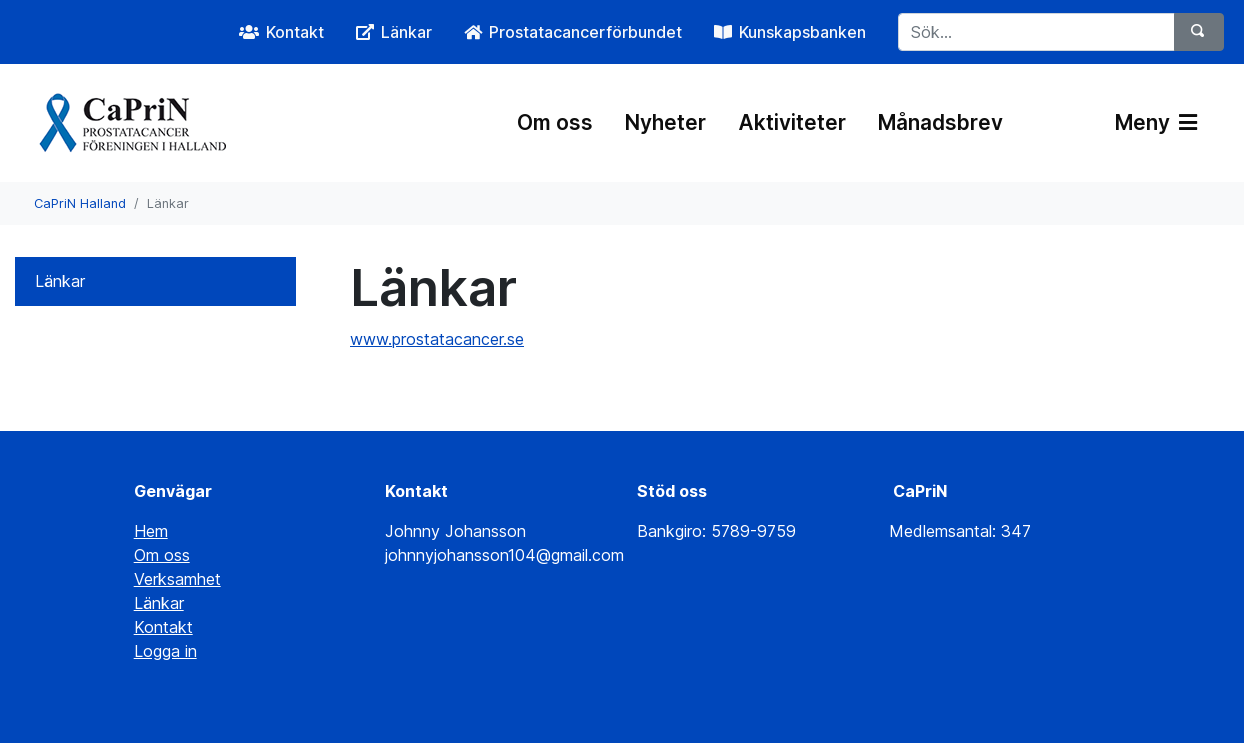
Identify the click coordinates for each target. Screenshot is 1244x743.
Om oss (555, 122)
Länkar (60, 281)
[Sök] (1199, 32)
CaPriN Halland (80, 203)
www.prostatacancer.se (437, 339)
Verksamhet (177, 579)
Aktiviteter (792, 122)
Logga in (165, 651)
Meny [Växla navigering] (1156, 122)
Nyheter (665, 122)
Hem (151, 531)
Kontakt (163, 627)
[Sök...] (1036, 32)
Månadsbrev (940, 122)
